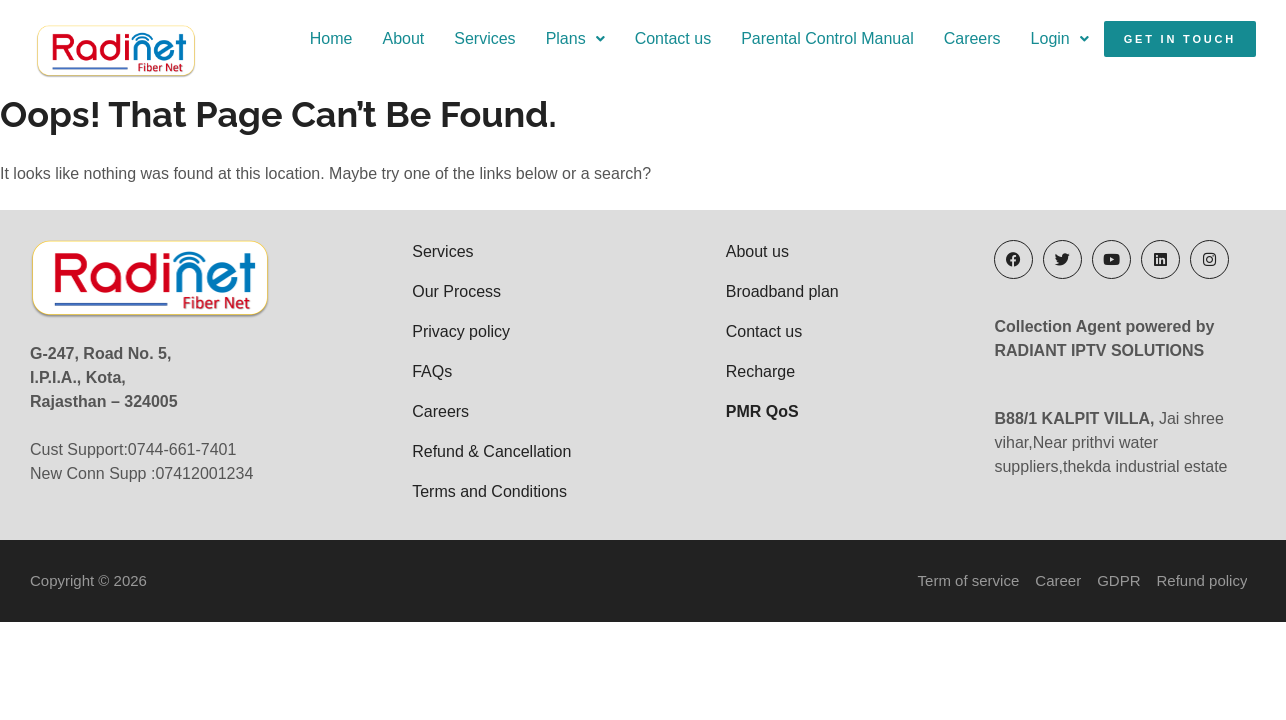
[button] (575, 39)
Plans (575, 38)
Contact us (673, 38)
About (403, 38)
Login (1060, 38)
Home (331, 38)
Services (484, 38)
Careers (972, 38)
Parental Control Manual (827, 38)
